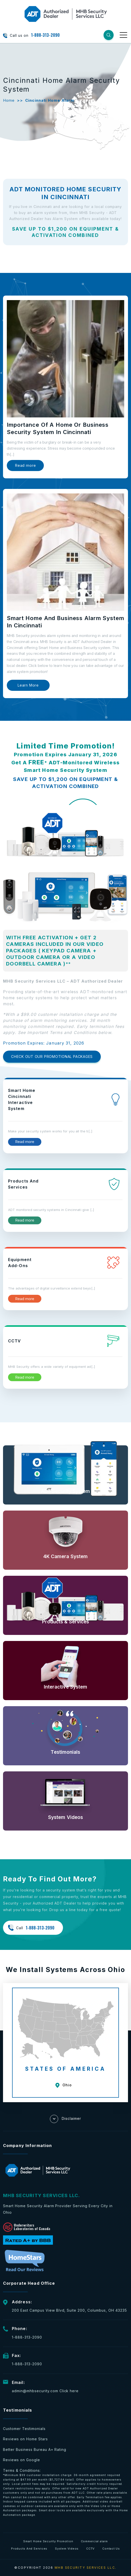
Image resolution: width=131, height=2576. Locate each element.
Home (9, 100)
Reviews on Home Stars (25, 2439)
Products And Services (29, 2548)
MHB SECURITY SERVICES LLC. (86, 2567)
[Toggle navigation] (124, 34)
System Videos (67, 2548)
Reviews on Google (21, 2460)
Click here (69, 2391)
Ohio (67, 2085)
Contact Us (111, 2548)
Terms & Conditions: (65, 2492)
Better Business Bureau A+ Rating (34, 2449)
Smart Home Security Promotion (48, 2541)
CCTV (90, 2548)
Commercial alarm (94, 2541)
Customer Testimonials (24, 2428)
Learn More (28, 685)
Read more (25, 465)
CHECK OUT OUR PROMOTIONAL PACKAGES (52, 1056)
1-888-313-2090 (45, 35)
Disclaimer (65, 2119)
